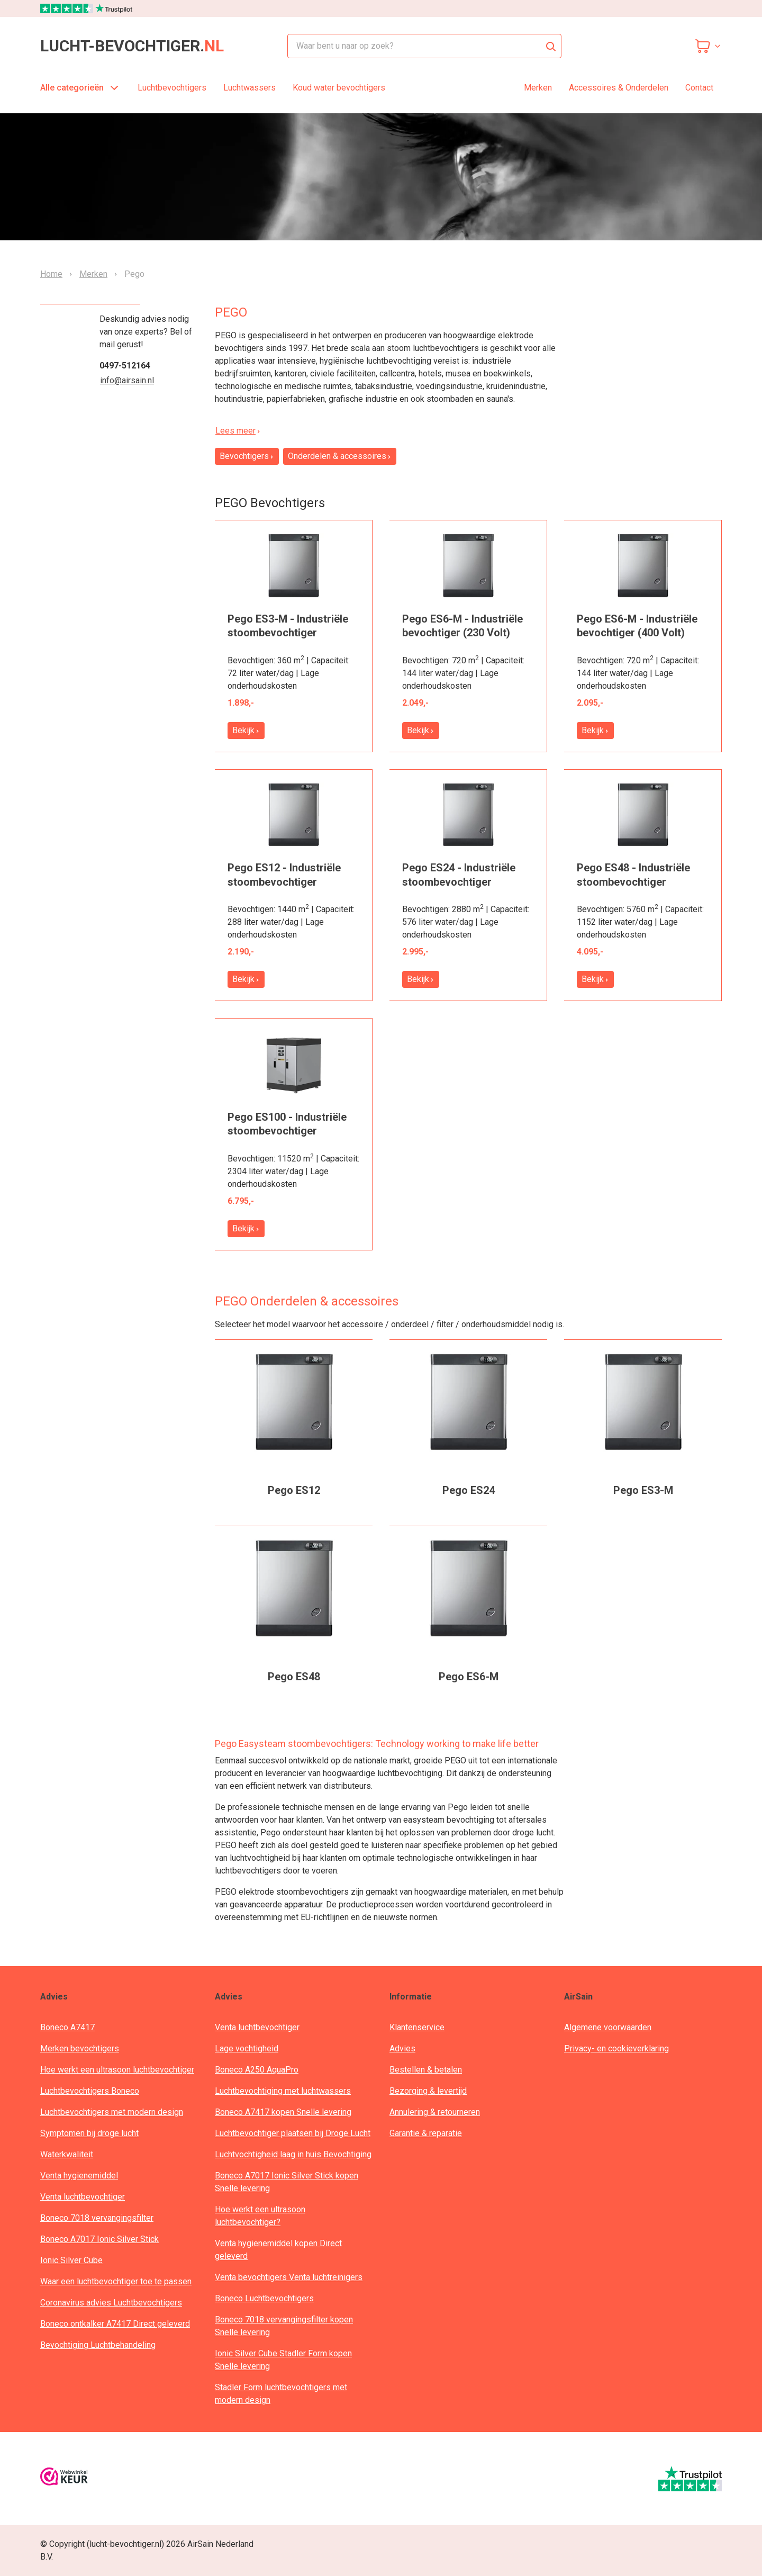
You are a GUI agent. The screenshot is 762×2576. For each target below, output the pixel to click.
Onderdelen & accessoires (340, 456)
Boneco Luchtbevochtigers (264, 2298)
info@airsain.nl (127, 380)
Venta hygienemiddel (79, 2175)
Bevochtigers (247, 456)
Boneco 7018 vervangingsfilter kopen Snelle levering (284, 2325)
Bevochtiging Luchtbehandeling (98, 2345)
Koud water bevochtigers (339, 88)
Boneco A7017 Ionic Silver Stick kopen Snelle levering (286, 2181)
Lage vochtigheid (246, 2048)
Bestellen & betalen (425, 2070)
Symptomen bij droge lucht (89, 2133)
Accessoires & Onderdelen (618, 88)
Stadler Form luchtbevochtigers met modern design (281, 2393)
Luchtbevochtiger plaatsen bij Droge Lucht (292, 2133)
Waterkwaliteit (66, 2154)
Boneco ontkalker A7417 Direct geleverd (115, 2324)
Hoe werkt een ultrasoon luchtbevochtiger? (260, 2215)
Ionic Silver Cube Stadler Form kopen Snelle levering (283, 2359)
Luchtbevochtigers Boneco (89, 2091)
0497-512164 (124, 366)
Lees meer (238, 431)
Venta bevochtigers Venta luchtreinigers (288, 2277)
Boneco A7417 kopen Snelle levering (283, 2112)
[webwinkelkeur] (64, 2478)
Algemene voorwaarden (607, 2027)
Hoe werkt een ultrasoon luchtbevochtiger (117, 2070)
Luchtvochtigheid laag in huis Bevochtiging (293, 2154)
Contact (699, 88)
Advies (402, 2048)
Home (51, 274)
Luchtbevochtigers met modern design (111, 2112)
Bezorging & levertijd (428, 2091)
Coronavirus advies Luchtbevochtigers (111, 2303)
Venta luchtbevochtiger (82, 2197)
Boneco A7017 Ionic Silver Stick (99, 2239)
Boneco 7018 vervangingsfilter (96, 2218)
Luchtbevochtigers (172, 88)
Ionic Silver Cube (71, 2260)
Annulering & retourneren (434, 2112)
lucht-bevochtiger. (132, 46)
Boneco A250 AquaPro (256, 2070)
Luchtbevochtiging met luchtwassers (283, 2091)
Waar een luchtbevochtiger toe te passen (116, 2281)
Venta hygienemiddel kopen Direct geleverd (278, 2249)
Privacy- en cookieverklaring (616, 2048)
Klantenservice (416, 2027)
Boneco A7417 (67, 2027)
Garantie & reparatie (425, 2133)
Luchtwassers (249, 88)
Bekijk (246, 730)
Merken (538, 88)
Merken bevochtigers (79, 2048)
